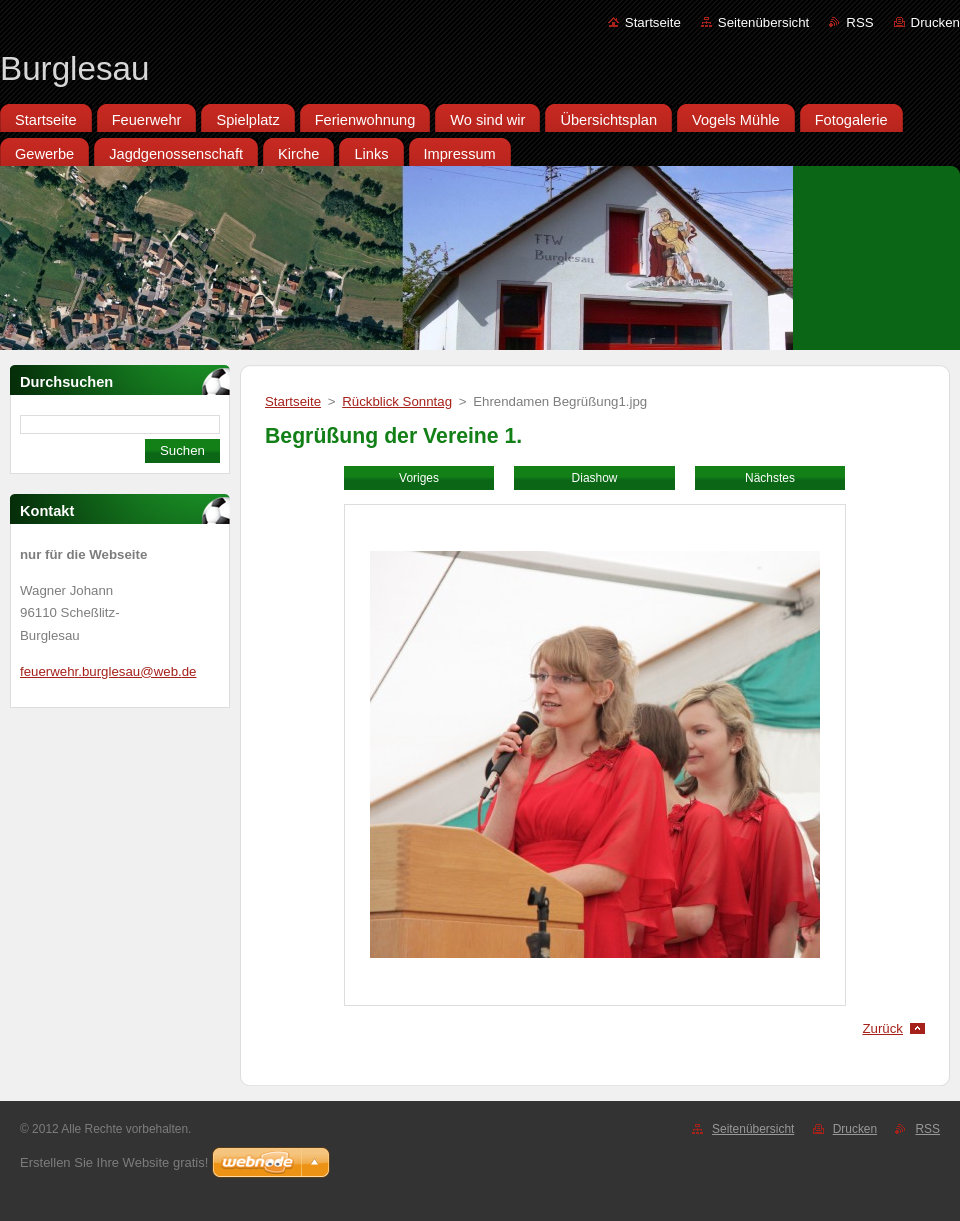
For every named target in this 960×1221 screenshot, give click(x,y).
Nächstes (770, 478)
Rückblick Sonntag (397, 401)
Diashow (595, 478)
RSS (859, 22)
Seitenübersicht (763, 22)
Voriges (419, 478)
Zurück (882, 1028)
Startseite (653, 22)
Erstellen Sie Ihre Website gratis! (114, 1162)
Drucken (935, 22)
